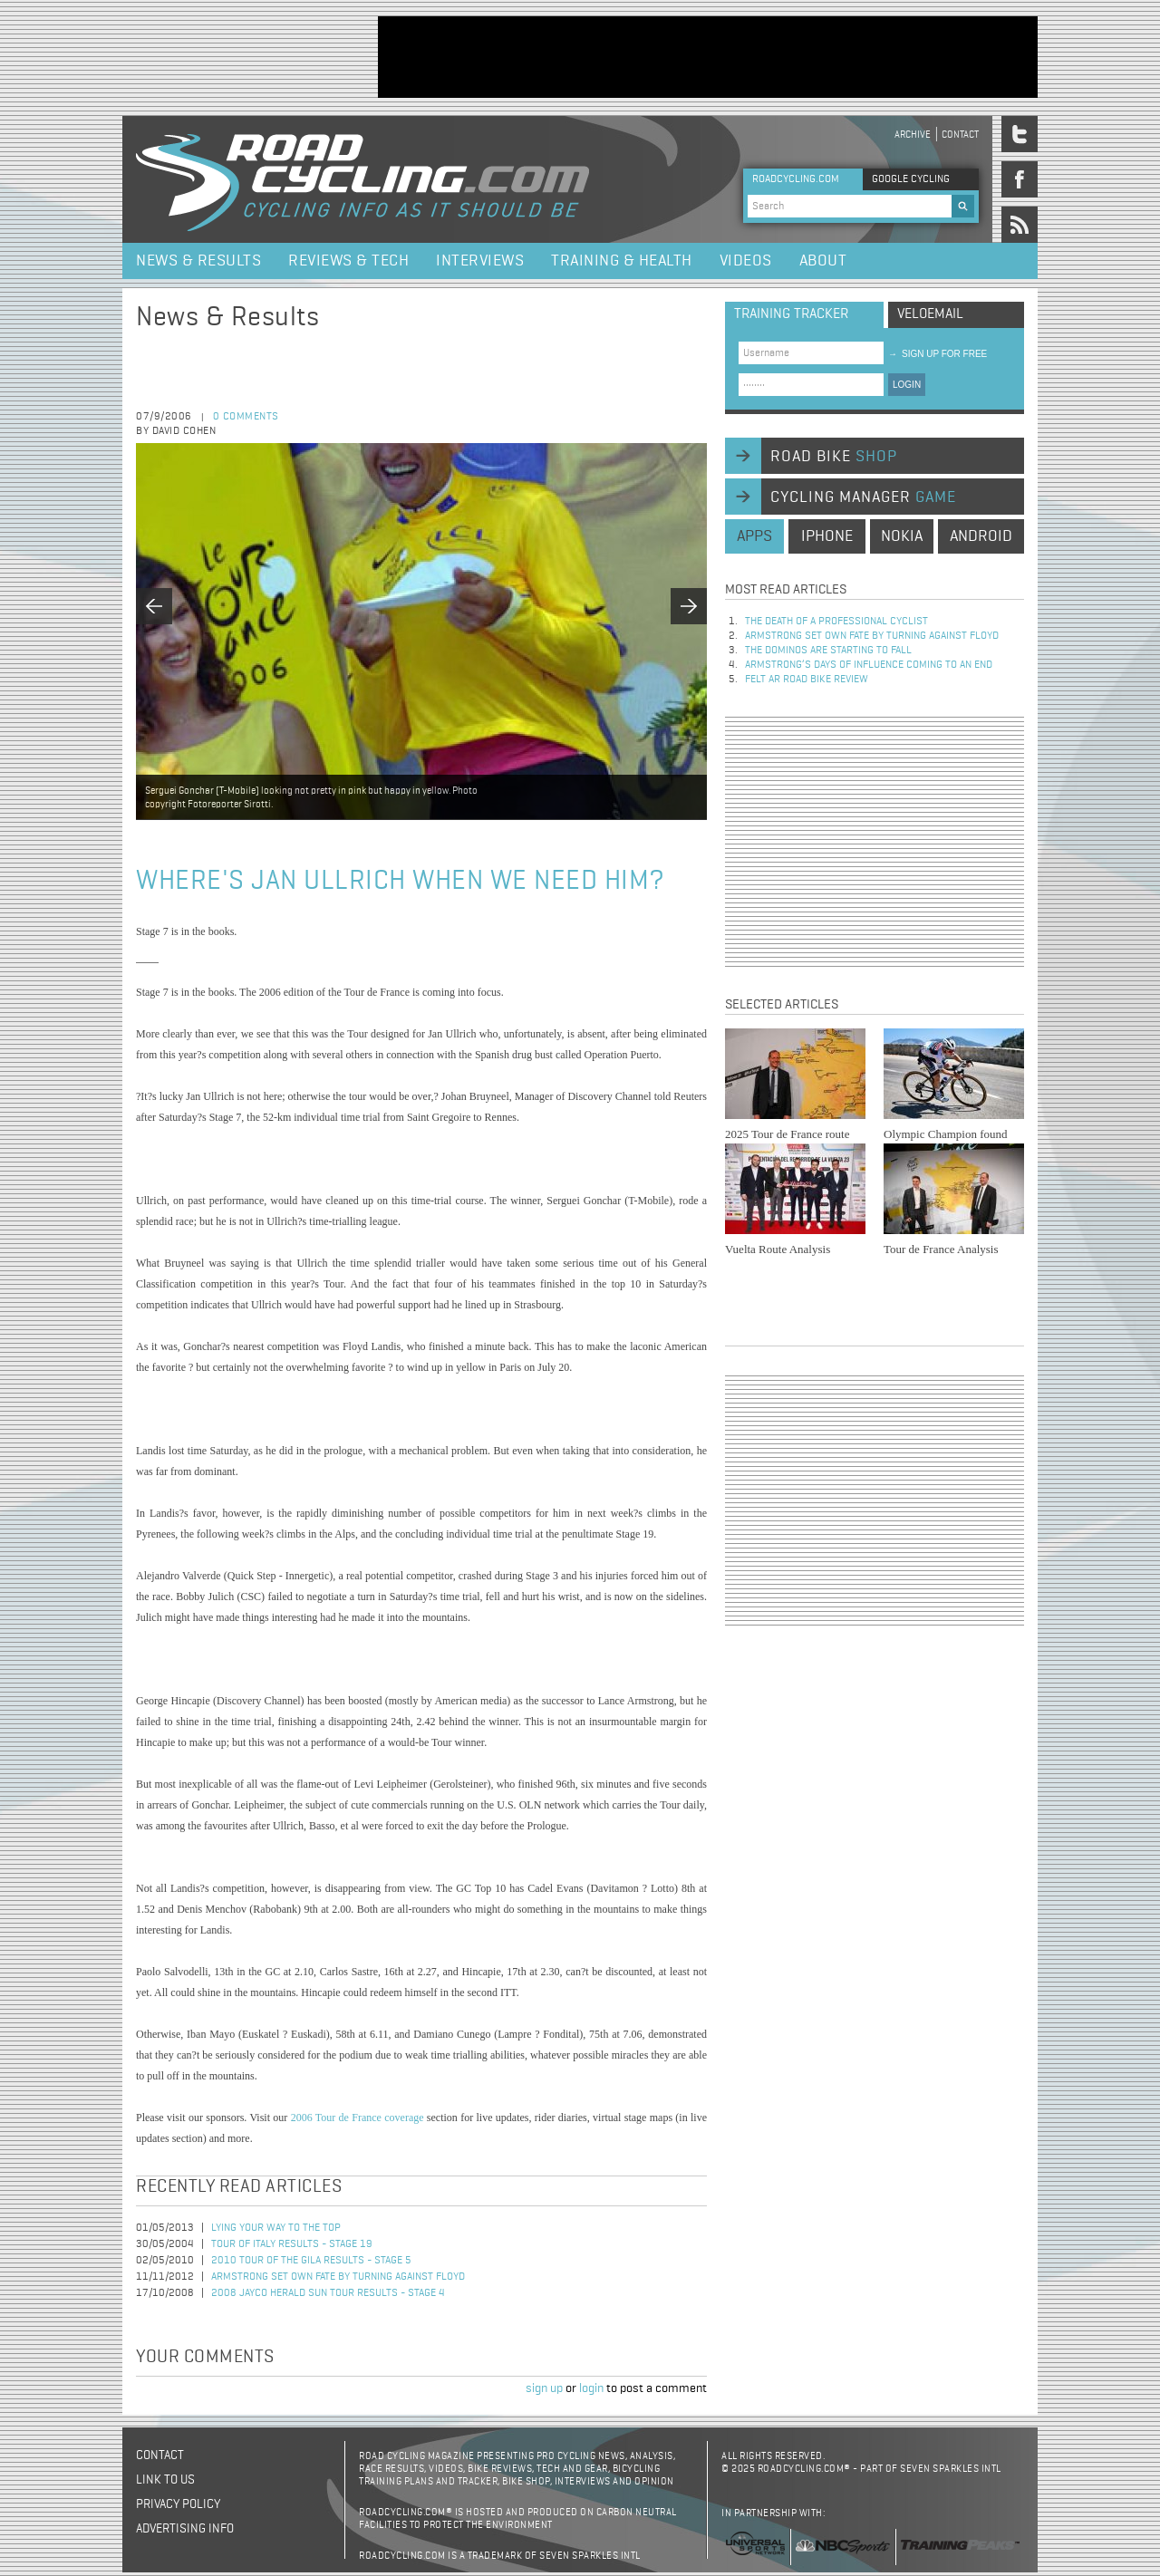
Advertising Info (185, 2529)
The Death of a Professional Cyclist (836, 621)
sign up (544, 2388)
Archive (912, 135)
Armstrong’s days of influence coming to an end (868, 665)
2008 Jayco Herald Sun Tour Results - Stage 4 (328, 2293)
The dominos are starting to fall (828, 650)
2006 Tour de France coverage (357, 2117)
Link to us (165, 2480)
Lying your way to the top (276, 2228)
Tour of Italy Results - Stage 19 (291, 2244)
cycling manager (863, 497)
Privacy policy (178, 2504)
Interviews (480, 261)
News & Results (198, 261)
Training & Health (621, 261)
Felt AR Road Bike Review (806, 679)
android (981, 536)
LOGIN (907, 385)
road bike (833, 457)
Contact (960, 135)
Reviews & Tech (348, 261)
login (591, 2388)
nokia (902, 536)
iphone (827, 536)
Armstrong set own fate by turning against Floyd (338, 2277)
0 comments (246, 416)
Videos (746, 261)
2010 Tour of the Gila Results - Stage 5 (311, 2260)
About (823, 261)
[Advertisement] (708, 57)
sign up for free (937, 354)
